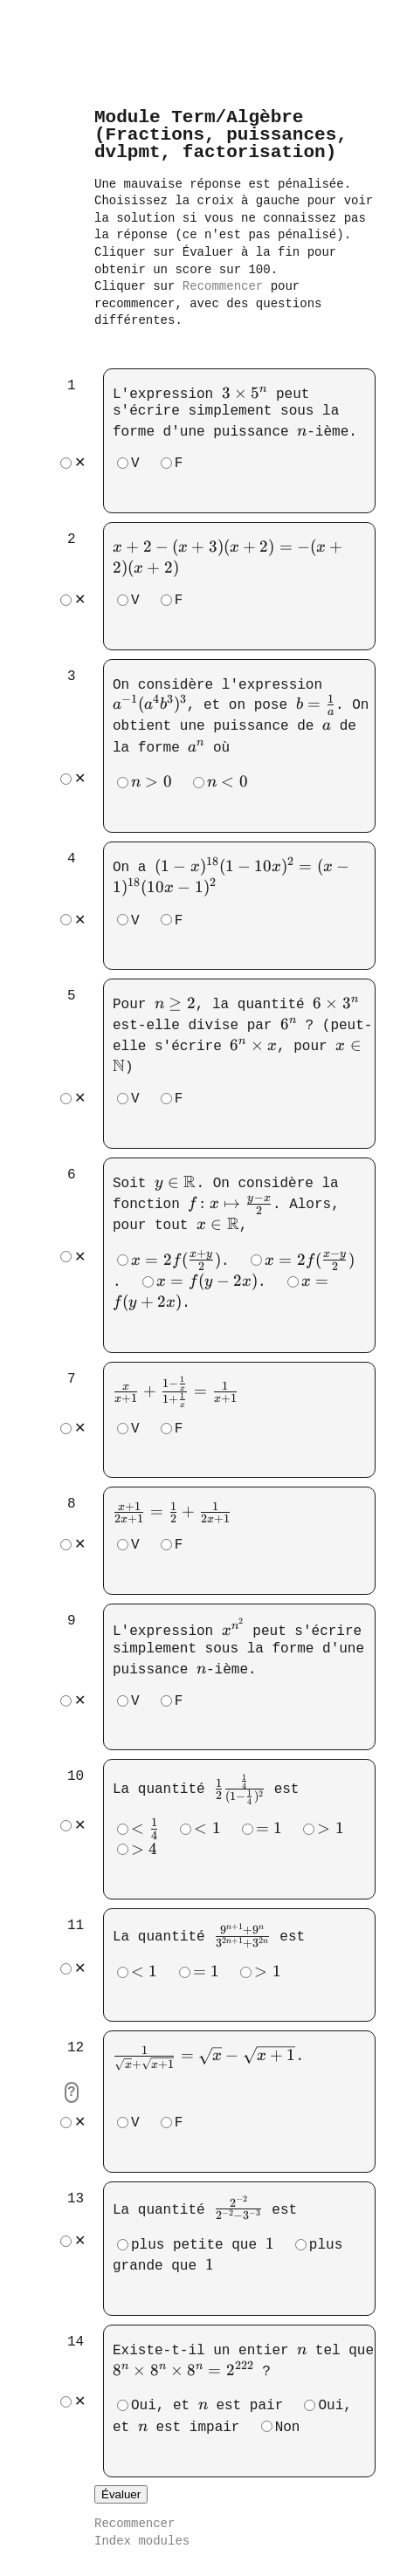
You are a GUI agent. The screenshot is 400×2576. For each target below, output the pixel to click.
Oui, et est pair (207, 2401)
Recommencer (223, 286)
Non (287, 2423)
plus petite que (202, 2241)
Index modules (142, 2539)
